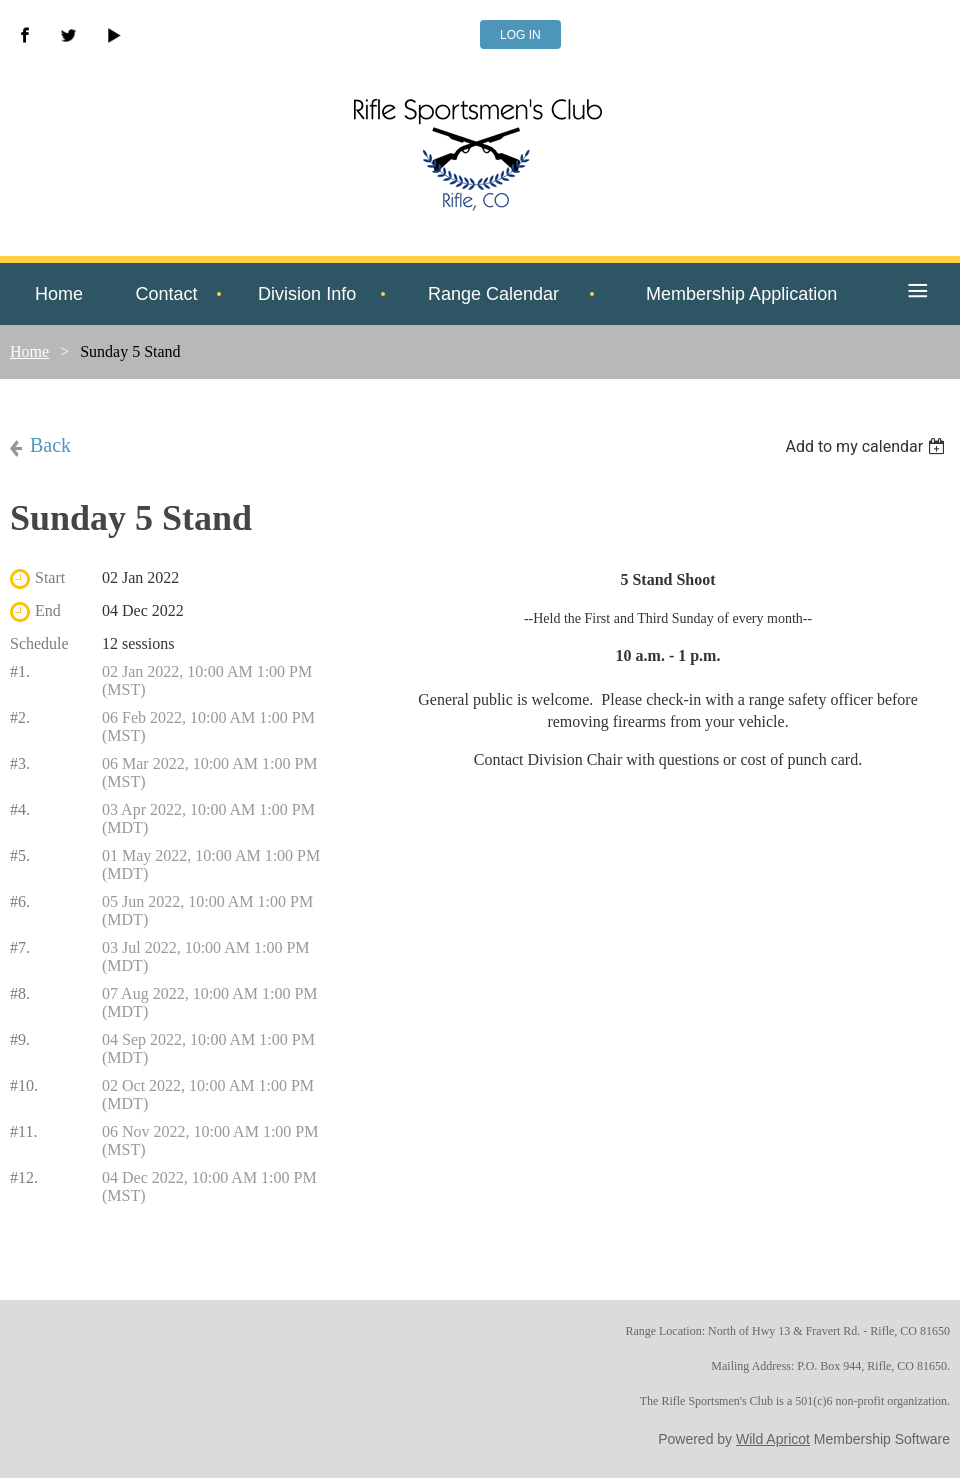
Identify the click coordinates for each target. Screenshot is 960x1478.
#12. (24, 1177)
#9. (20, 1039)
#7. (20, 947)
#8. (20, 993)
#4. (20, 809)
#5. (20, 855)
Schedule (39, 643)
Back (50, 445)
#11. (23, 1131)
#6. (20, 901)
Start (50, 577)
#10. (24, 1085)
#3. (20, 763)
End (48, 610)
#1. (20, 671)
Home (29, 351)
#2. (20, 717)
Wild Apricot (773, 1439)
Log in (520, 35)
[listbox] (867, 446)
